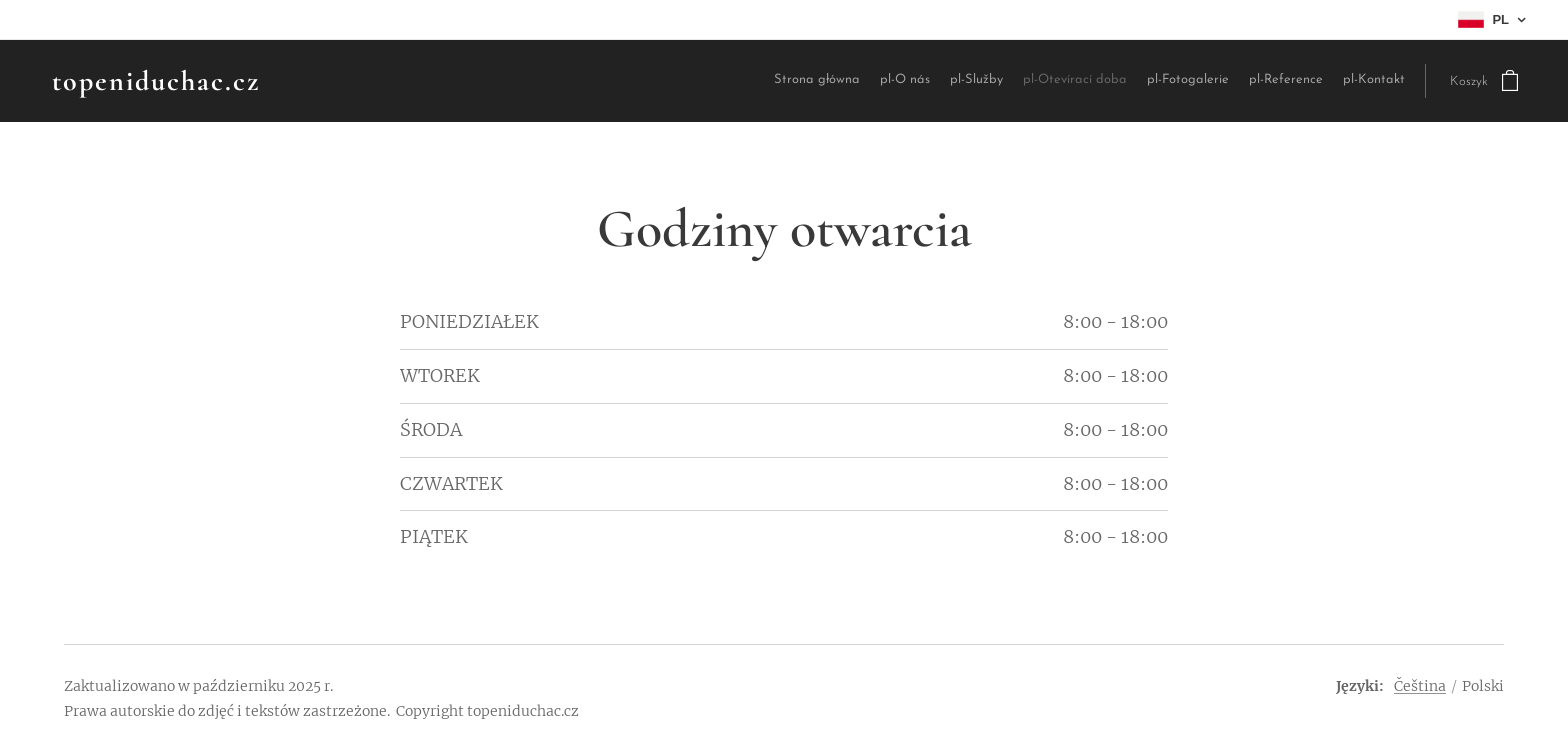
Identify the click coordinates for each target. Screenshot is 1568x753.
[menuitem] (853, 81)
